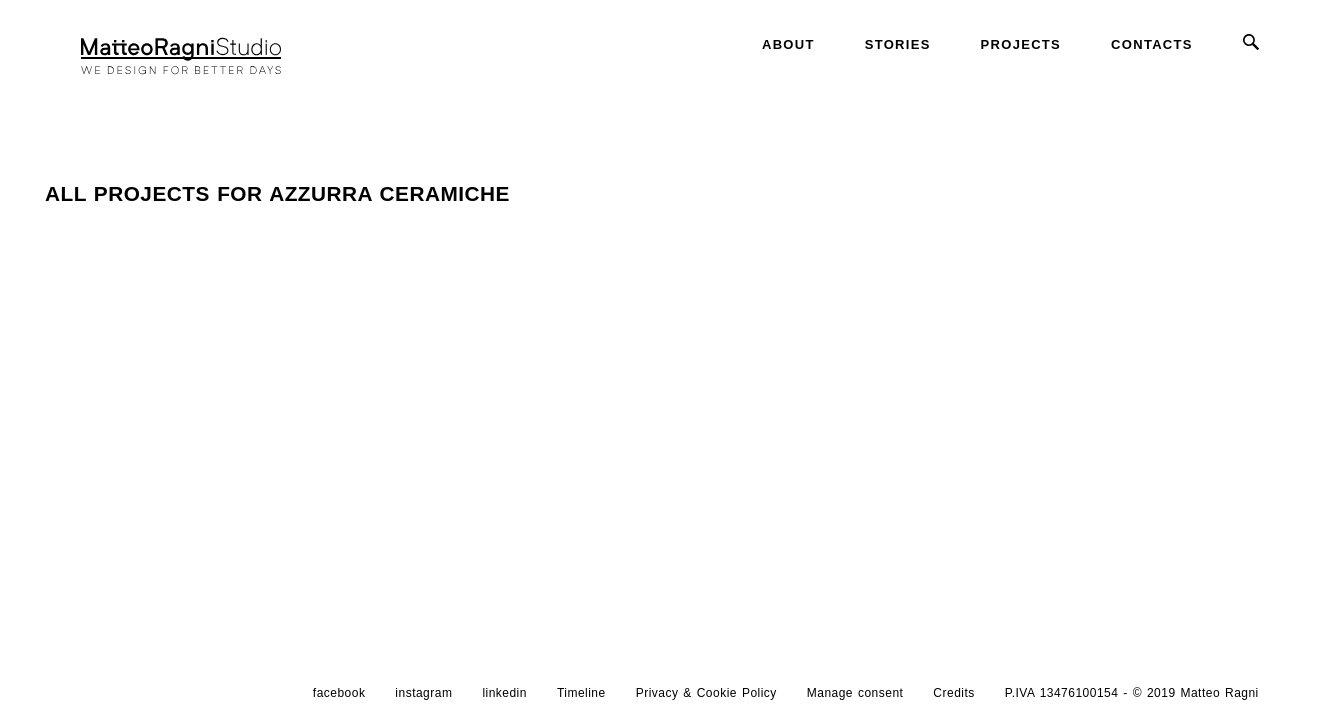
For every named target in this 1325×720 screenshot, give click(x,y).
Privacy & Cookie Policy (706, 693)
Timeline (581, 693)
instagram (423, 693)
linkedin (504, 693)
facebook (339, 693)
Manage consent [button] (855, 693)
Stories (898, 44)
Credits (953, 693)
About (788, 44)
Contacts (1152, 44)
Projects (1021, 44)
